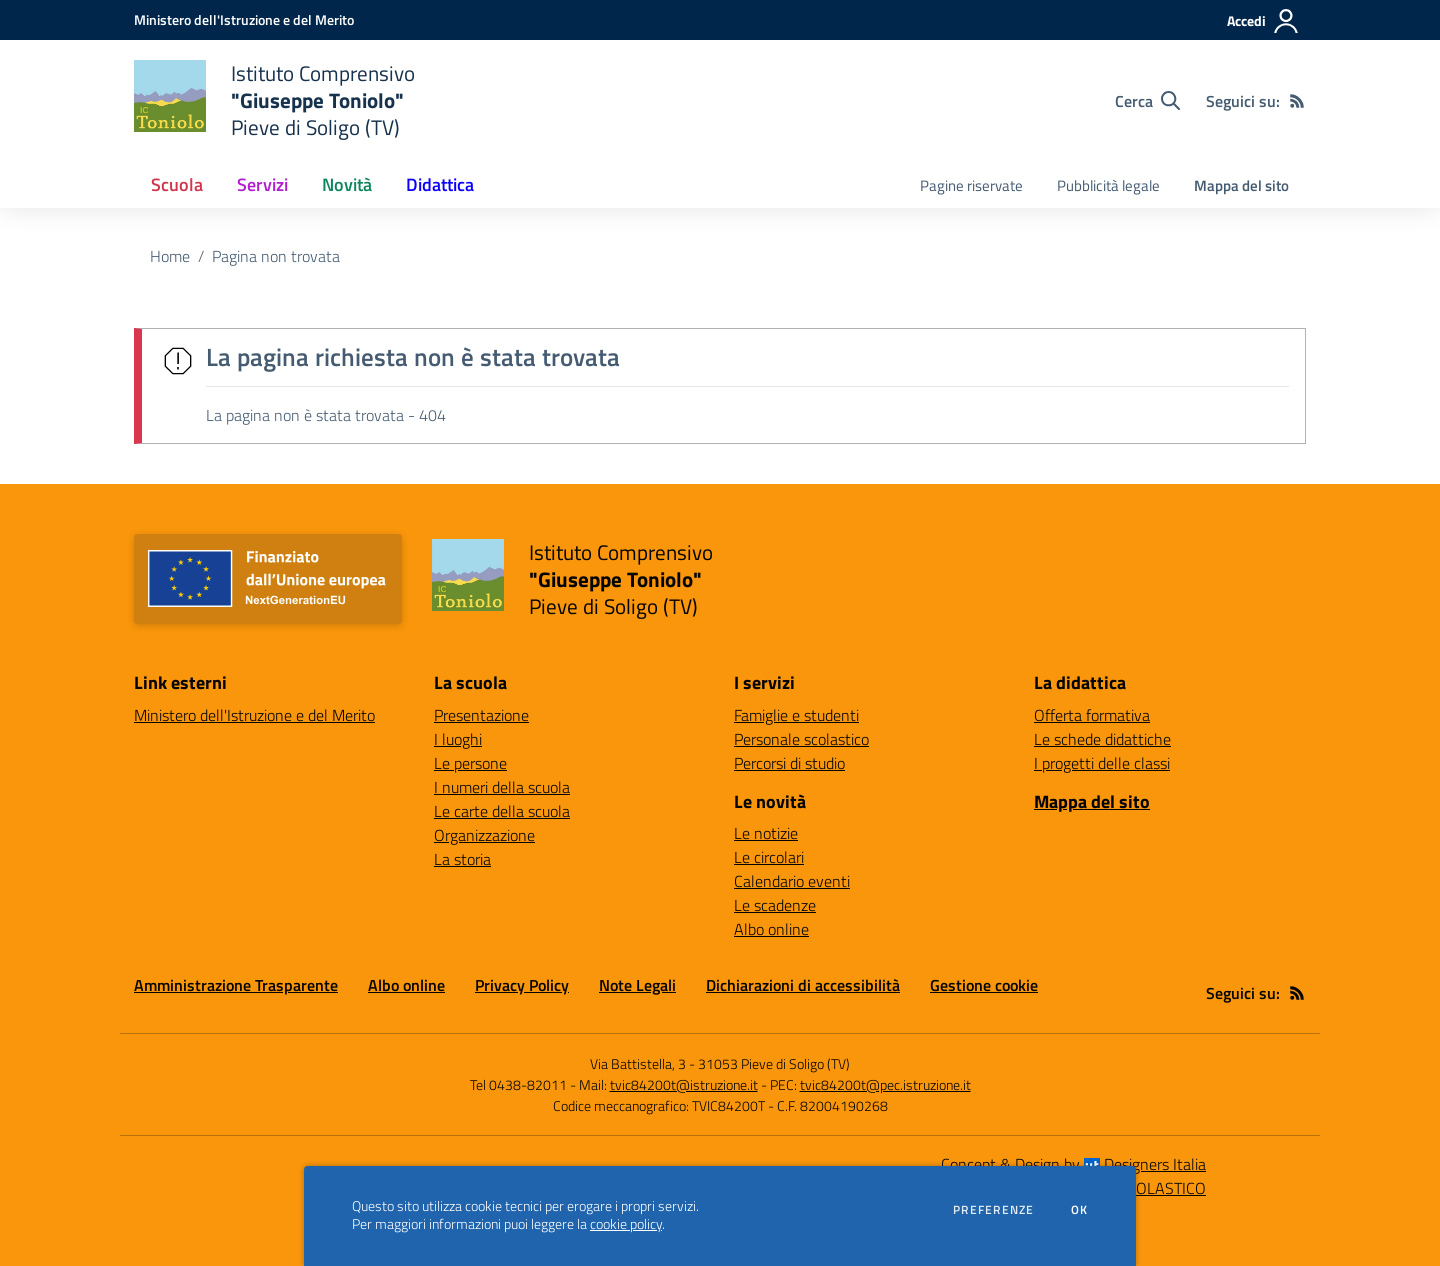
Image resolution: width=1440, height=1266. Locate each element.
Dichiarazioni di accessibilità (803, 985)
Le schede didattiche (1102, 739)
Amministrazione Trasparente (236, 985)
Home (170, 256)
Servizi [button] (262, 184)
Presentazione (481, 715)
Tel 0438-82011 (518, 1084)
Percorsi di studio (789, 763)
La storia (462, 859)
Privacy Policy (522, 985)
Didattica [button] (440, 184)
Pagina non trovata (276, 256)
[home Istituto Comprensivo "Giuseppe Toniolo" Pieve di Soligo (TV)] (274, 100)
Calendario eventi (792, 881)
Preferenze (993, 1210)
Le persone (470, 763)
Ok (1080, 1210)
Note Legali (637, 985)
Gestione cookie (984, 985)
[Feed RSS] (1297, 101)
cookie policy (626, 1224)
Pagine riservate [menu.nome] (971, 185)
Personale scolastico (801, 739)
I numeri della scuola (502, 787)
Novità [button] (347, 184)
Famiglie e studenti (796, 715)
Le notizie (766, 833)
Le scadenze (775, 905)
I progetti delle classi (1102, 763)
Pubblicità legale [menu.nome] (1108, 185)
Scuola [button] (177, 184)
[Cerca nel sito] (1147, 101)
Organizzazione (484, 835)
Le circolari (769, 857)
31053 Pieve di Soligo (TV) (774, 1063)
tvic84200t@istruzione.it (684, 1084)
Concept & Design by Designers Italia (1073, 1164)
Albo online (771, 929)
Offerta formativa (1092, 715)
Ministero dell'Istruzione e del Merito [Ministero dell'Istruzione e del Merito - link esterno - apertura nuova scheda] (254, 715)
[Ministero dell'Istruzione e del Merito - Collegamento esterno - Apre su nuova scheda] (244, 19)
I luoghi (458, 739)
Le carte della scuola (502, 811)
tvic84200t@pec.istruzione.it (885, 1084)
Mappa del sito (1241, 185)
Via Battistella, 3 (638, 1063)
